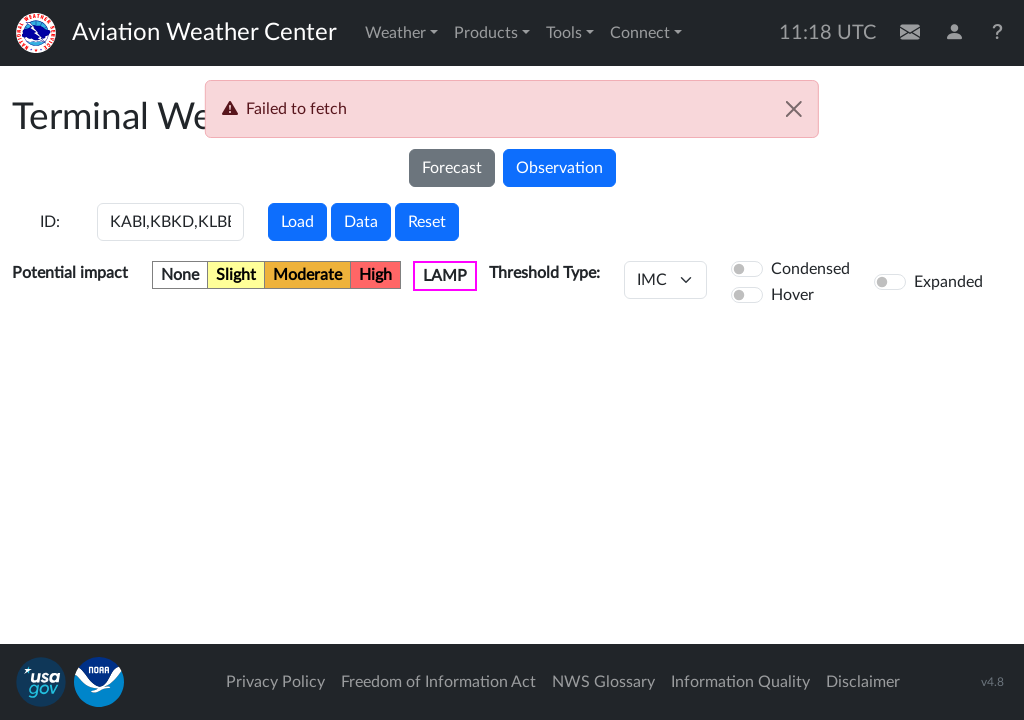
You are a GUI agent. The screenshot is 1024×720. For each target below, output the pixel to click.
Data (361, 222)
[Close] (794, 109)
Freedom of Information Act (438, 682)
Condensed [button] (810, 269)
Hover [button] (792, 295)
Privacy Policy (275, 682)
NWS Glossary (603, 682)
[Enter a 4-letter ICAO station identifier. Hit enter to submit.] (170, 222)
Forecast (452, 168)
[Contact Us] (910, 33)
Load (297, 222)
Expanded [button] (948, 282)
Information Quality (740, 682)
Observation (559, 168)
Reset (427, 222)
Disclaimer (863, 682)
